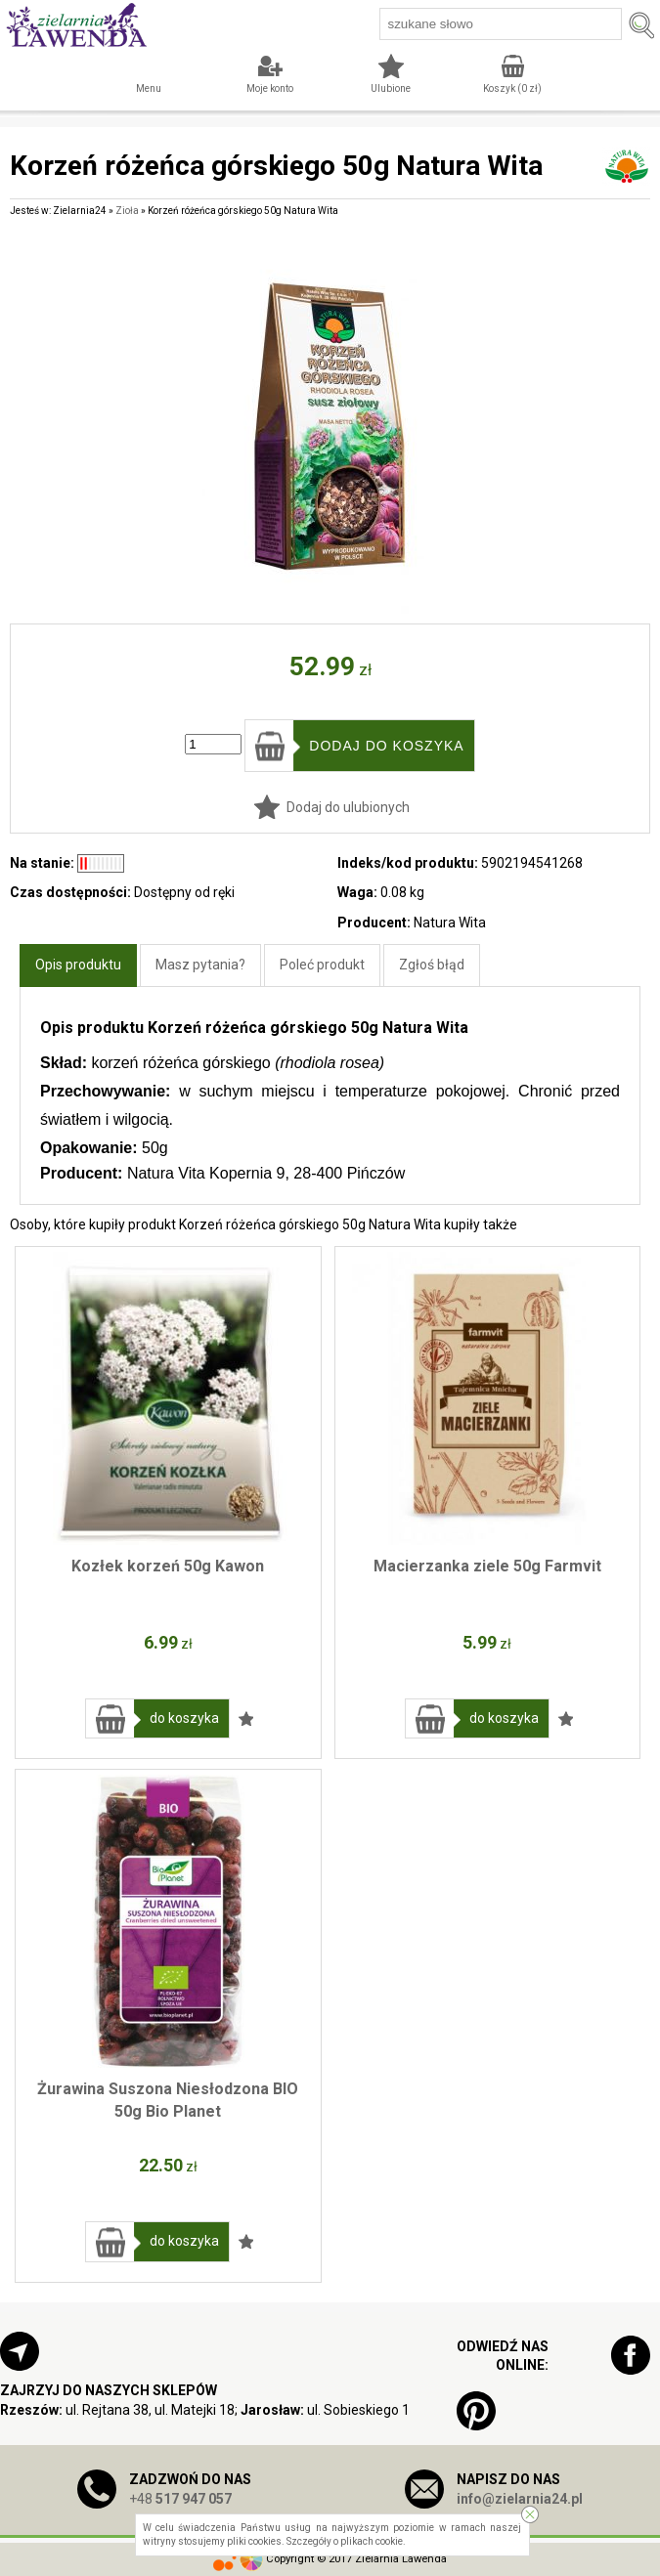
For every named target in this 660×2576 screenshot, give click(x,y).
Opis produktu (78, 964)
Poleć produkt (322, 964)
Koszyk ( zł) (512, 88)
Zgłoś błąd (431, 964)
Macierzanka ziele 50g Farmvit (487, 1566)
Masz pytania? (200, 964)
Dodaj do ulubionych (348, 807)
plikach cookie (371, 2541)
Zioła (127, 210)
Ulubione (391, 88)
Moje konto (269, 88)
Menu (148, 88)
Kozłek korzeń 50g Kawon (167, 1566)
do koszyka (184, 1718)
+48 (180, 2499)
